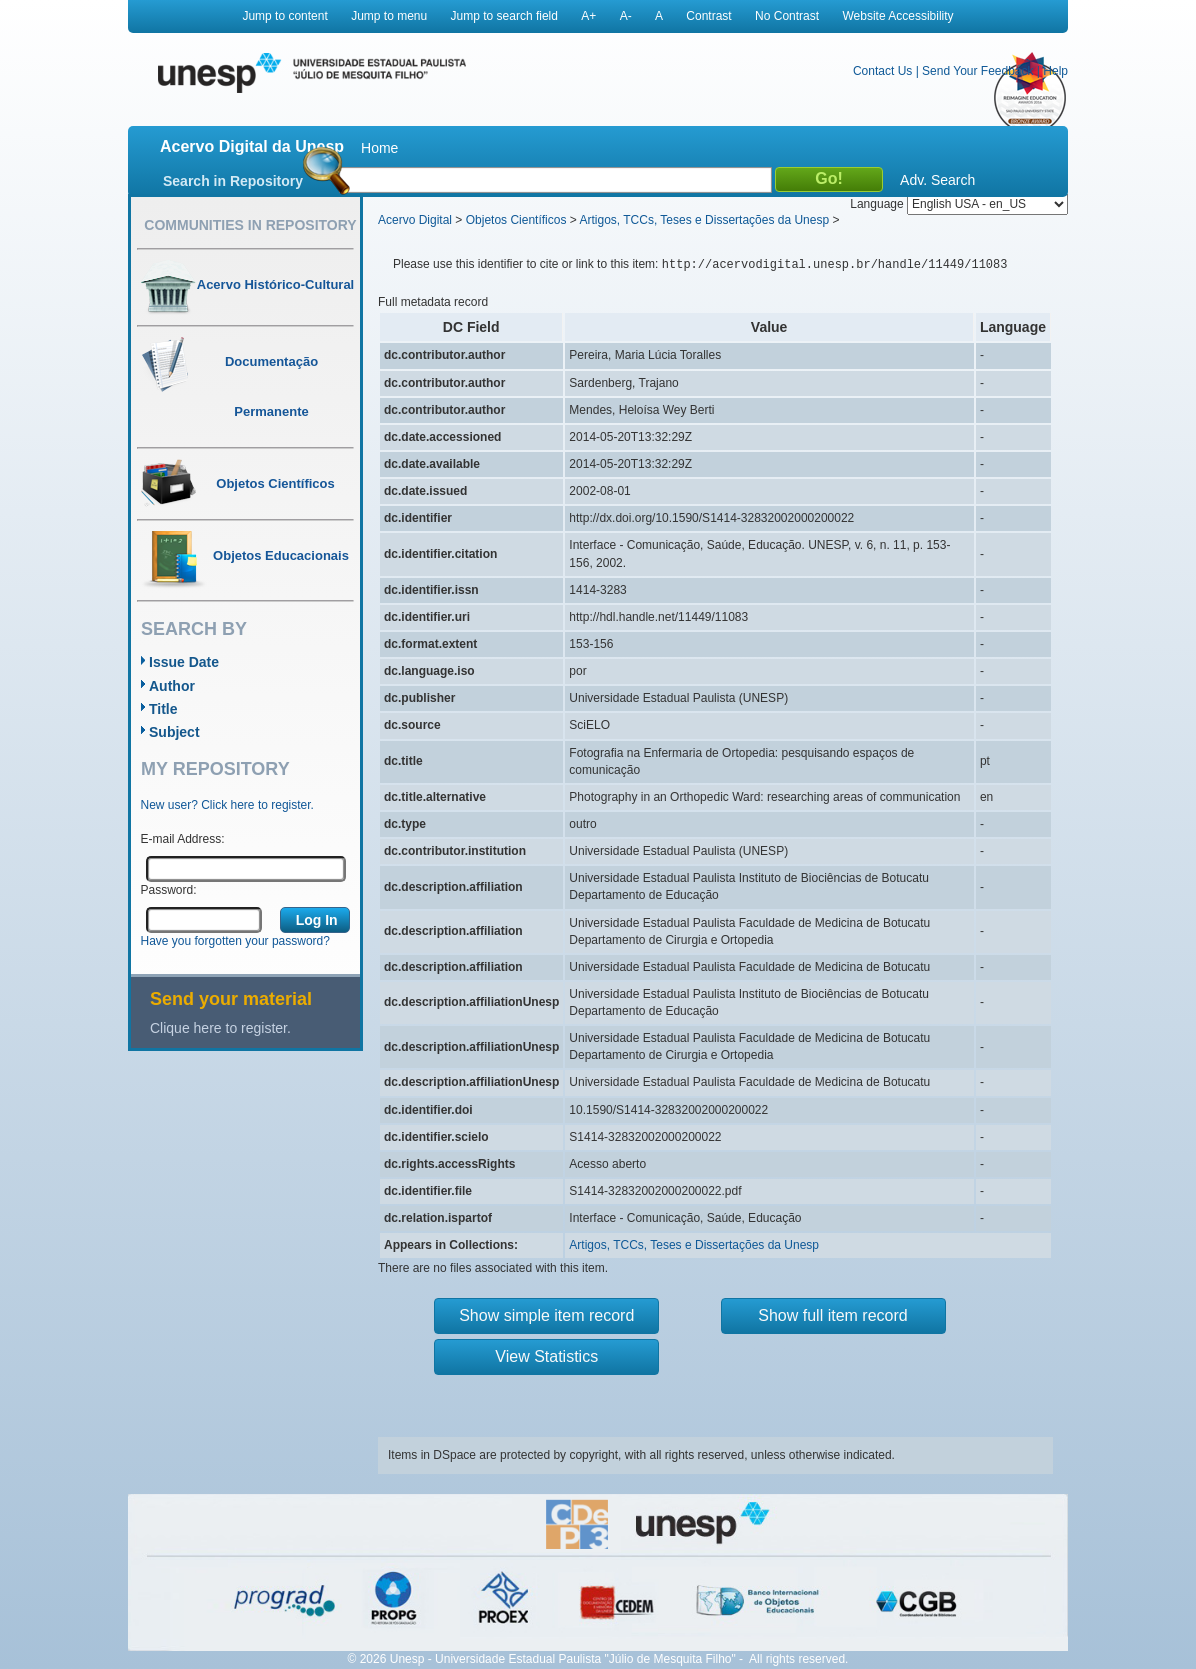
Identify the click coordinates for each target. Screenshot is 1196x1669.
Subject (174, 732)
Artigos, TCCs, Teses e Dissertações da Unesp (704, 220)
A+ (588, 16)
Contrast (708, 16)
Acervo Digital (415, 220)
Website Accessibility (897, 16)
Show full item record (832, 1315)
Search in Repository (233, 181)
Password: (169, 890)
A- (626, 16)
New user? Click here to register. (227, 805)
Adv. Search (937, 180)
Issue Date (184, 662)
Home (379, 148)
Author (172, 686)
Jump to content (284, 16)
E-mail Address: (183, 839)
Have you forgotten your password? (235, 941)
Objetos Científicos (516, 220)
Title (163, 709)
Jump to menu (389, 16)
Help (1055, 71)
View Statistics (546, 1356)
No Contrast (787, 16)
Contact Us (882, 71)
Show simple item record (546, 1315)
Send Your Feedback (977, 71)
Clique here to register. (220, 1028)
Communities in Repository (250, 225)
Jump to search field (504, 16)
